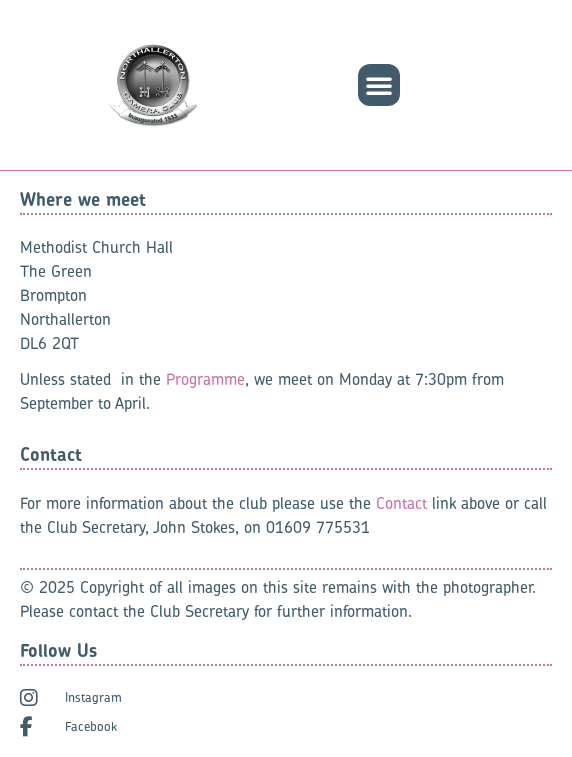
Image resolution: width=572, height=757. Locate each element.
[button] (379, 85)
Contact (401, 503)
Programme (205, 379)
